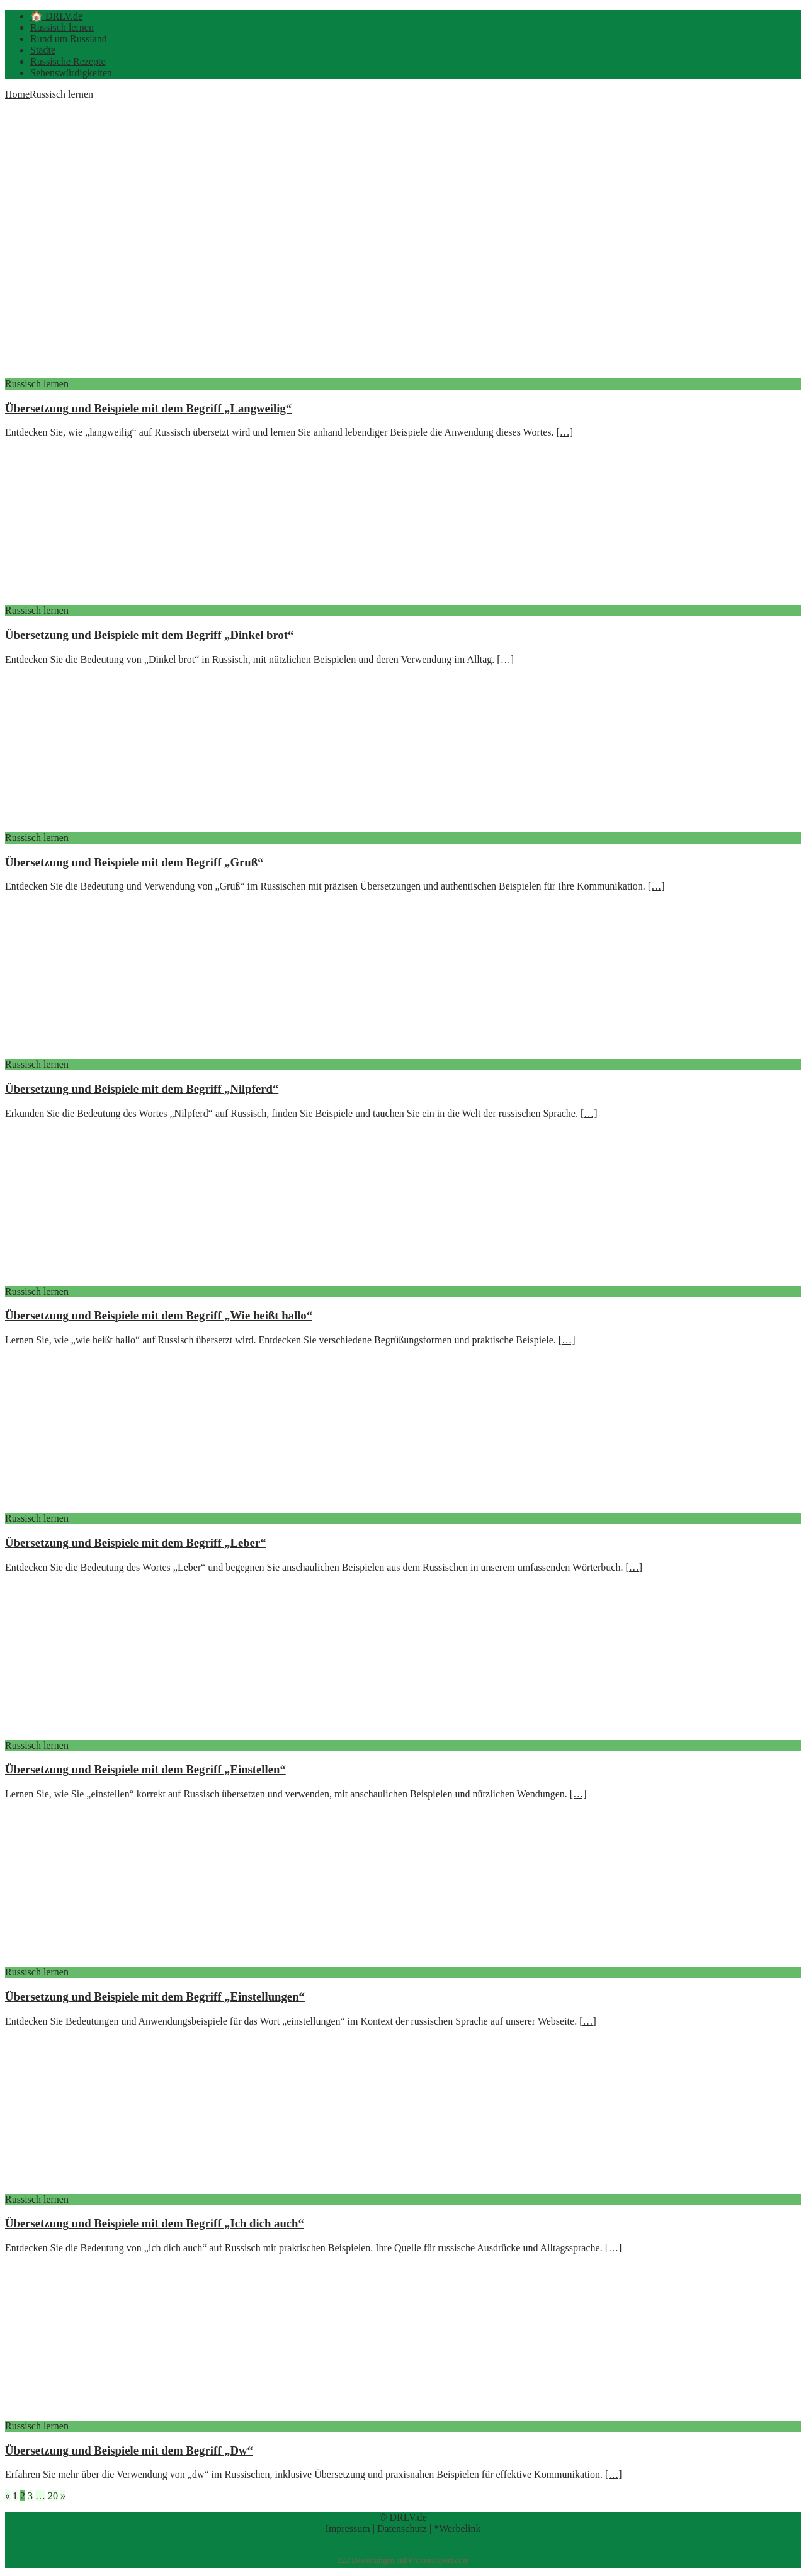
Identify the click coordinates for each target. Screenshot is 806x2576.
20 (53, 2495)
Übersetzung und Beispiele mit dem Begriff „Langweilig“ (148, 408)
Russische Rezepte (68, 61)
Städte (42, 50)
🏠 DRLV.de (56, 16)
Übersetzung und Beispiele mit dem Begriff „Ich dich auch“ (154, 2223)
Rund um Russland (68, 38)
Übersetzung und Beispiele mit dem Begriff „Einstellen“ (145, 1769)
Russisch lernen (62, 27)
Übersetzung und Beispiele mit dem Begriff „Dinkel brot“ (149, 634)
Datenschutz (402, 2528)
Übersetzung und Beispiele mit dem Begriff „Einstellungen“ (155, 1996)
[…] (565, 432)
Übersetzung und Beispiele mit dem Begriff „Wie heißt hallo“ (158, 1315)
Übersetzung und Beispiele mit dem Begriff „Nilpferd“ (141, 1088)
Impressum (348, 2528)
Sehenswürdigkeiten (71, 72)
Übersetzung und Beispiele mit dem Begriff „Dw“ (129, 2450)
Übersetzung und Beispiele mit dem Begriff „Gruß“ (134, 862)
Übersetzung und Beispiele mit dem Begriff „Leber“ (135, 1542)
